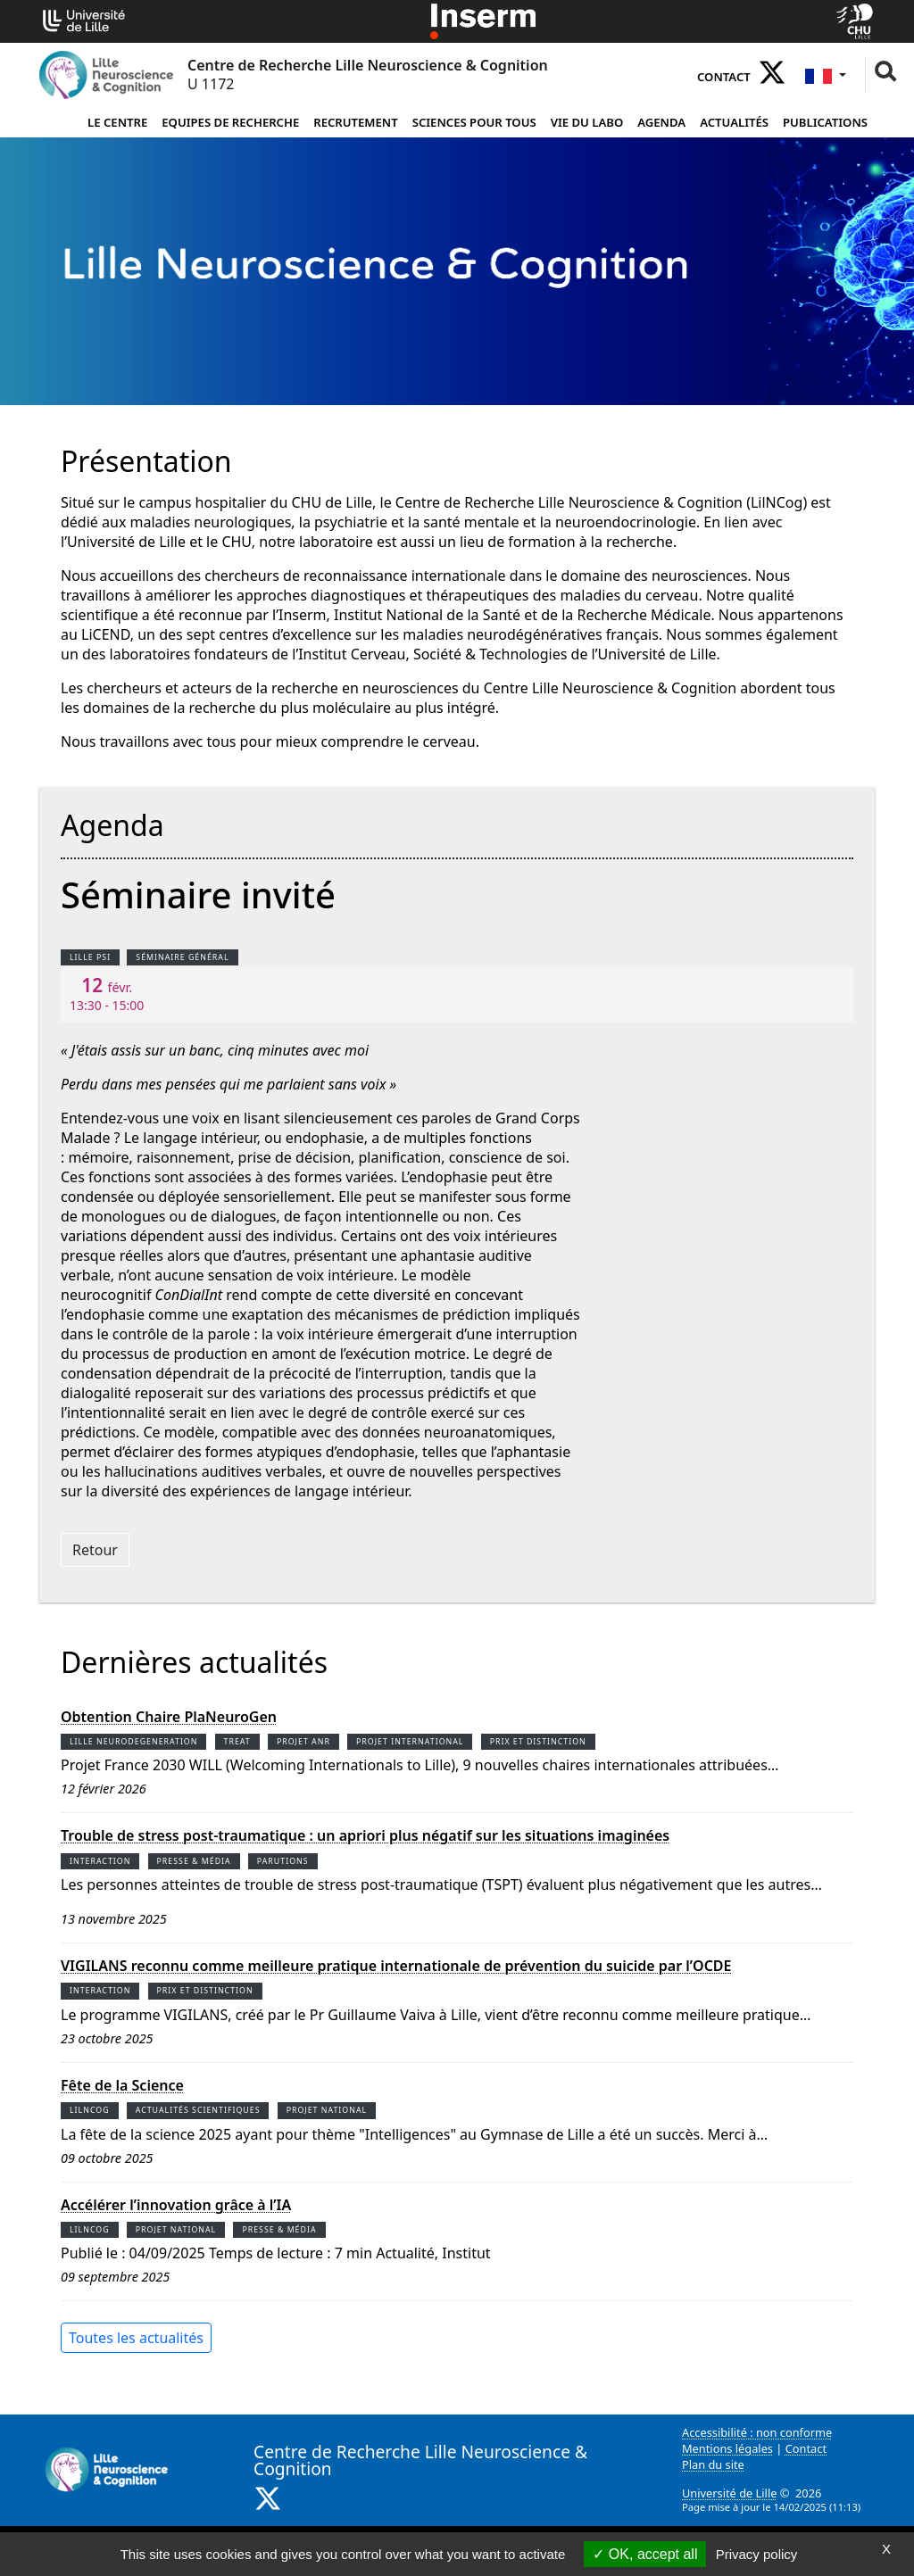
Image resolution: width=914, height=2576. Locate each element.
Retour (95, 1550)
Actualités (734, 122)
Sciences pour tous (474, 122)
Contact (724, 77)
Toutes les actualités (136, 2338)
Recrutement (355, 122)
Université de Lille (729, 2493)
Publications (825, 122)
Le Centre (117, 122)
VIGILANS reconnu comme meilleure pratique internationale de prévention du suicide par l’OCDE (396, 1966)
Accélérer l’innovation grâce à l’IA (176, 2205)
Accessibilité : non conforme (757, 2432)
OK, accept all (645, 2554)
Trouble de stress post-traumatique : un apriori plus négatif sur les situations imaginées (365, 1835)
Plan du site (713, 2464)
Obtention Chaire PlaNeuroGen (169, 1717)
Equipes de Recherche (230, 122)
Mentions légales (727, 2448)
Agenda (661, 122)
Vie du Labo (587, 122)
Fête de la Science (122, 2085)
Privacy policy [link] (757, 2554)
